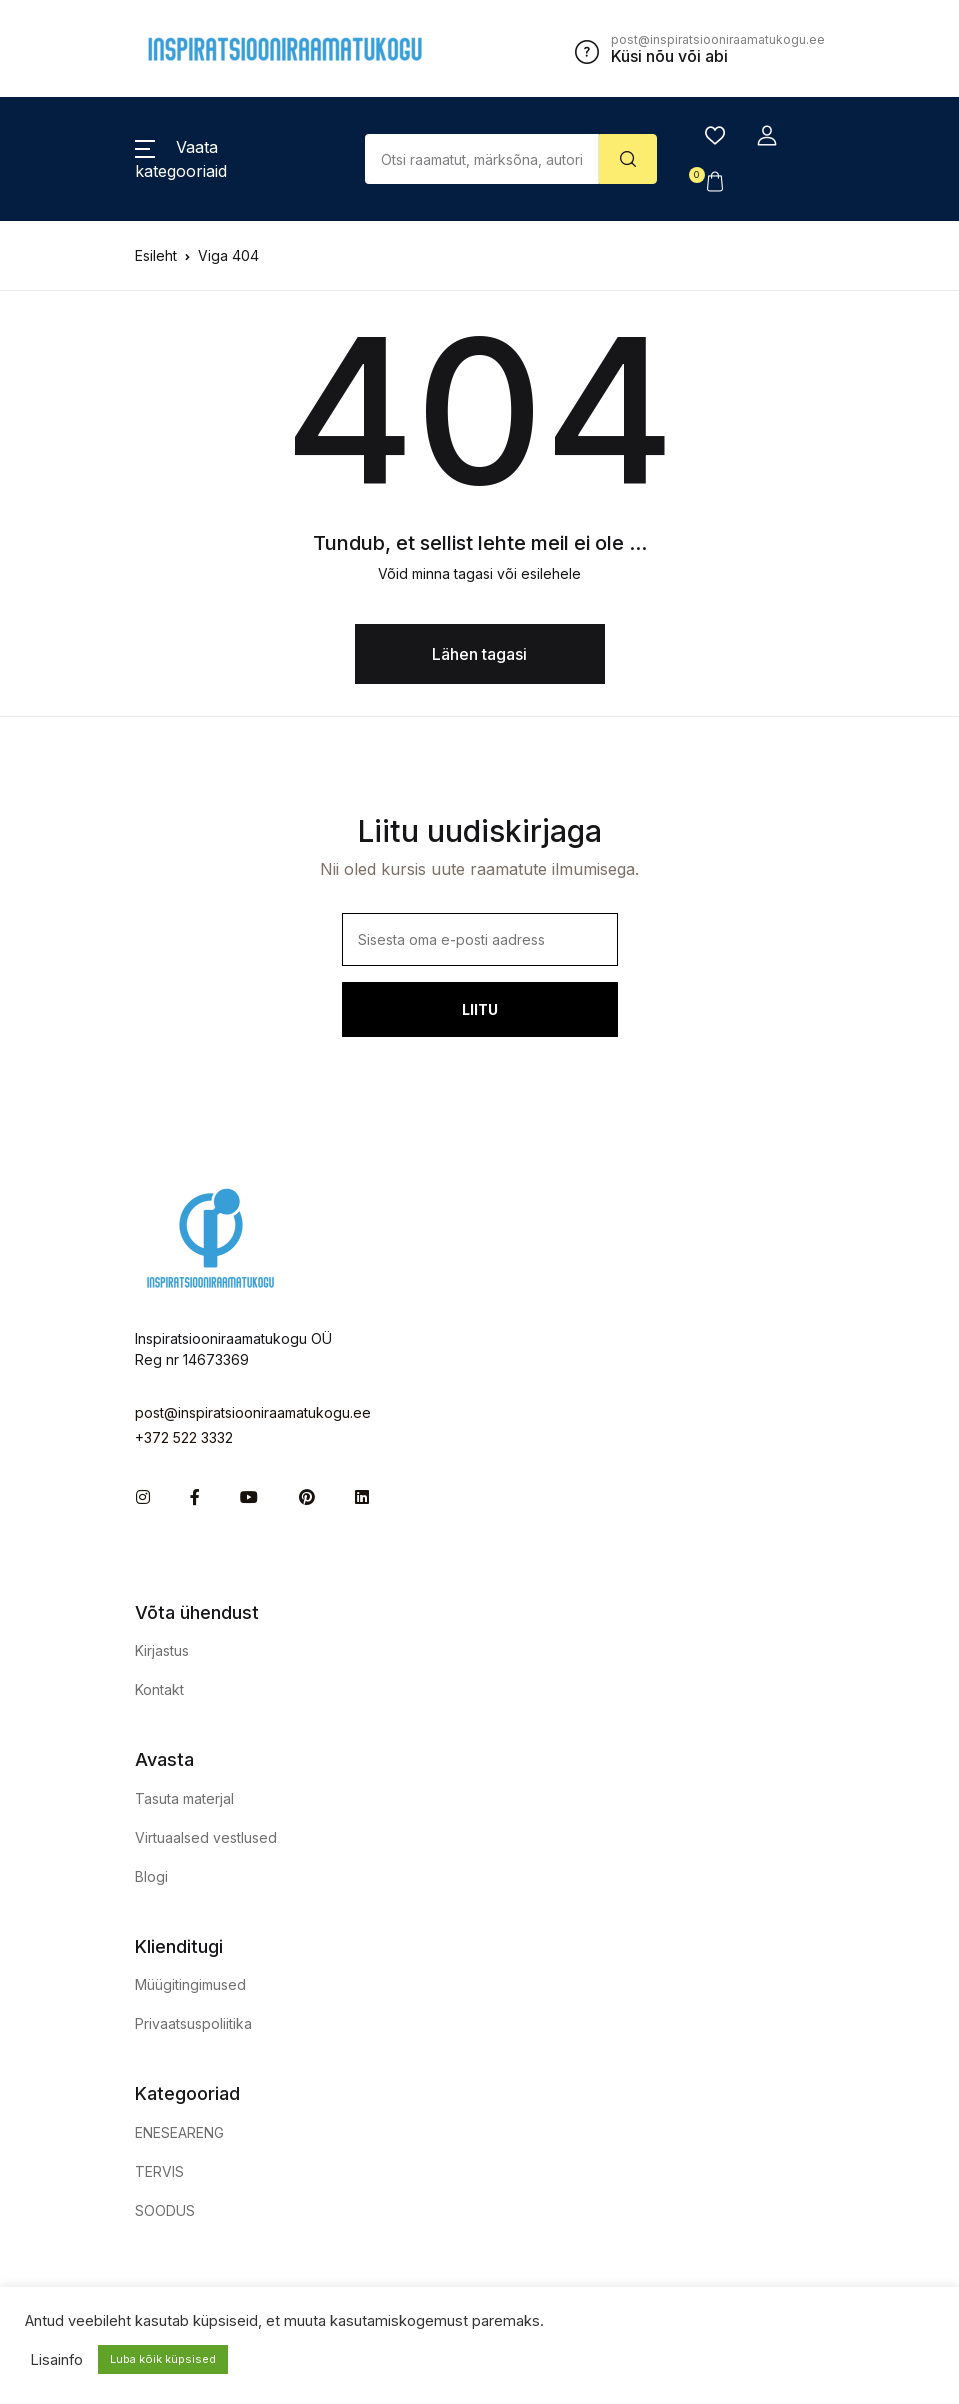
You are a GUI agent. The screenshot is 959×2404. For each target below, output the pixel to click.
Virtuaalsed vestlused (206, 1837)
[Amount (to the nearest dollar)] (482, 159)
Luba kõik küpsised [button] (163, 2359)
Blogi (151, 1876)
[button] (767, 136)
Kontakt (159, 1689)
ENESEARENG (179, 2132)
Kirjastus (162, 1650)
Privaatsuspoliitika (193, 2023)
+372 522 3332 (184, 1437)
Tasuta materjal (184, 1798)
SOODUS (165, 2210)
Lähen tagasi (479, 654)
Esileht (156, 255)
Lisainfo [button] (56, 2360)
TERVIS (159, 2171)
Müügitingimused (190, 1984)
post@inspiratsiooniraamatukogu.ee (253, 1412)
